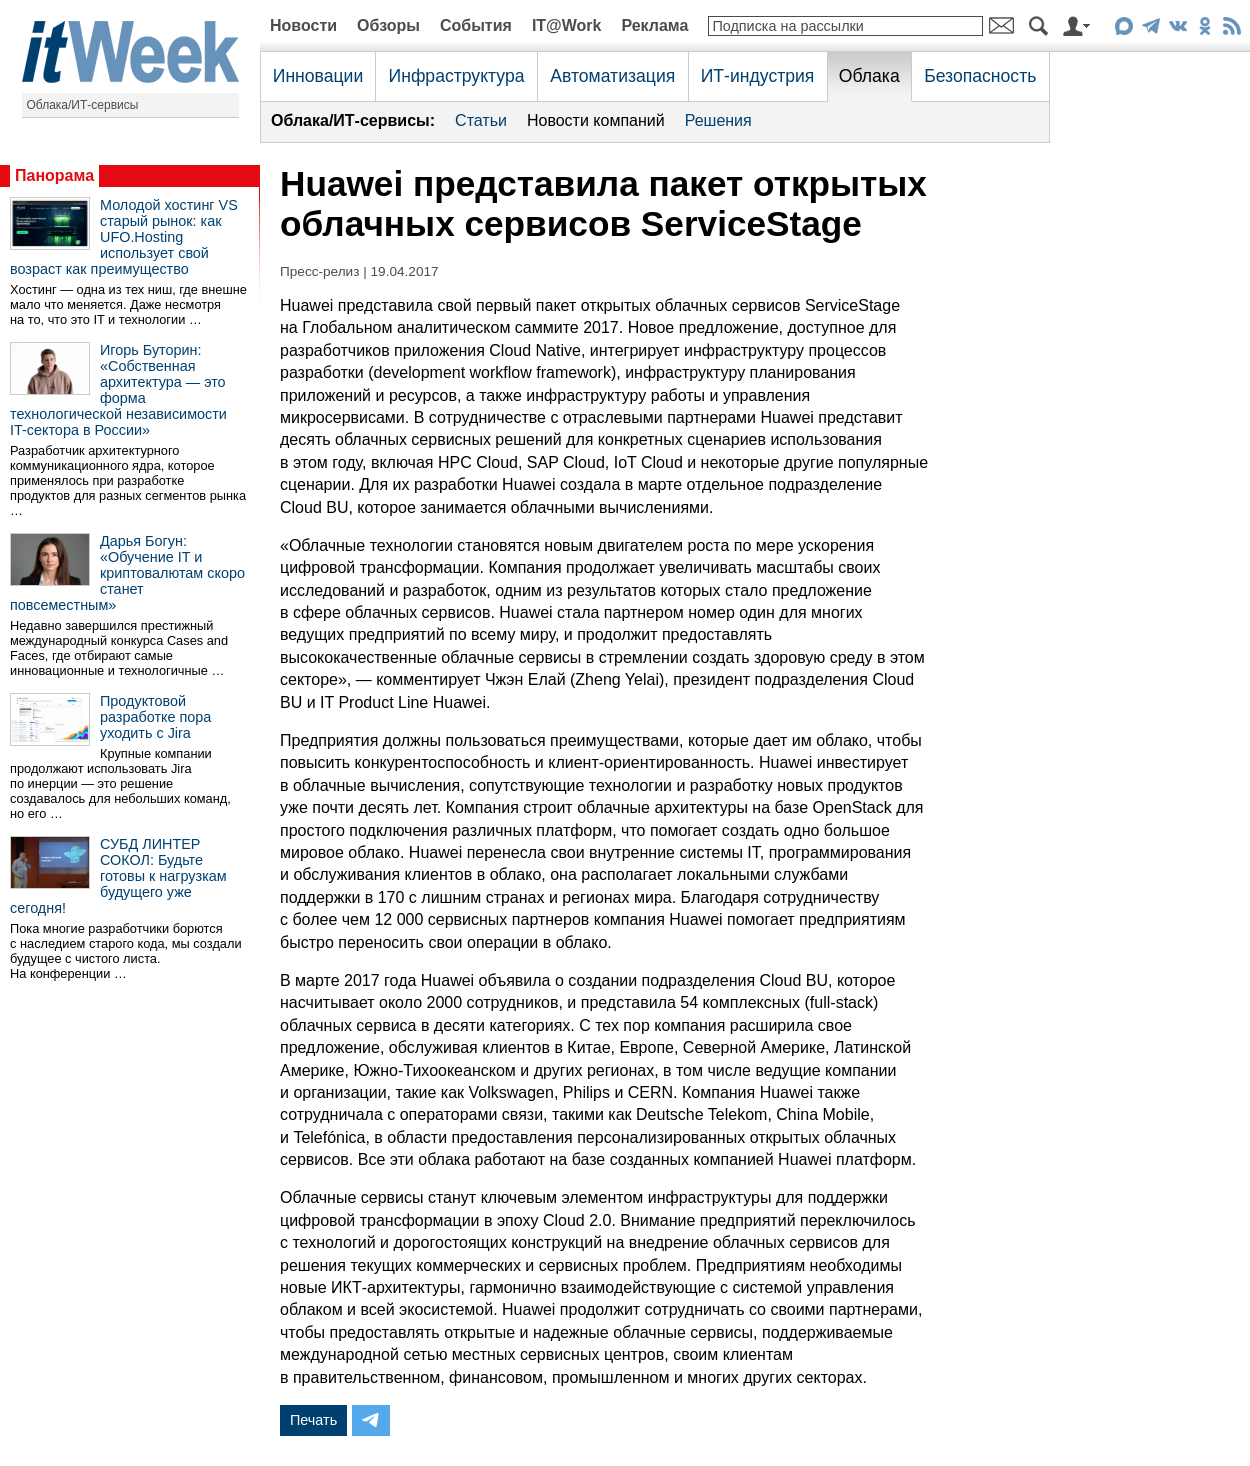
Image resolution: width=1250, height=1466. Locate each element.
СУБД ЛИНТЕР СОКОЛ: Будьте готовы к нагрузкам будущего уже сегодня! (118, 876)
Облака (869, 76)
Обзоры (388, 25)
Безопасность (980, 76)
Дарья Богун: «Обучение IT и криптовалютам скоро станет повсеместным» (127, 573)
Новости (303, 25)
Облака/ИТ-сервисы (83, 105)
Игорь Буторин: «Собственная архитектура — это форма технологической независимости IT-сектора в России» (118, 390)
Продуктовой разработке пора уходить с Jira (155, 717)
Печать (313, 1420)
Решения (718, 120)
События (476, 25)
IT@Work (567, 25)
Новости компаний (596, 120)
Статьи (481, 120)
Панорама (54, 175)
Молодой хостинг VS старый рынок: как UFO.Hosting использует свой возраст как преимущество (124, 237)
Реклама (654, 25)
